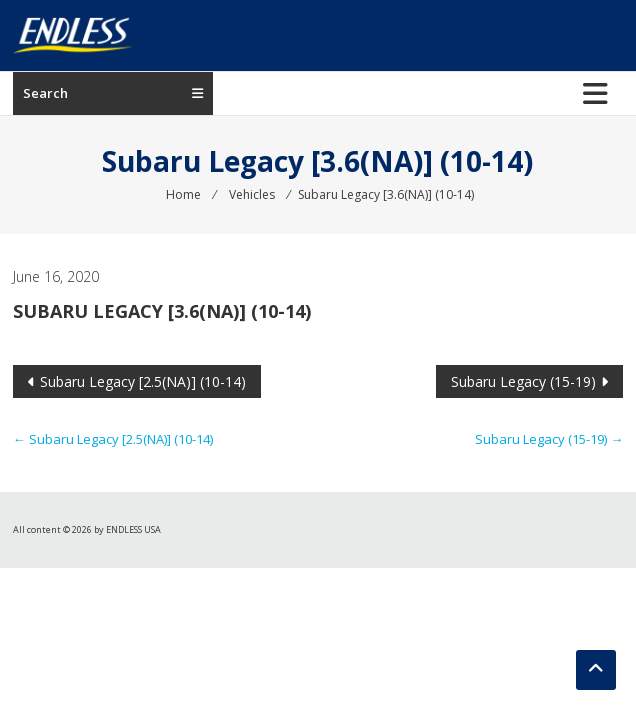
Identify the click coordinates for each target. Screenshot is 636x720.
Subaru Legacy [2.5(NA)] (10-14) (143, 381)
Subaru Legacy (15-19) (523, 381)
